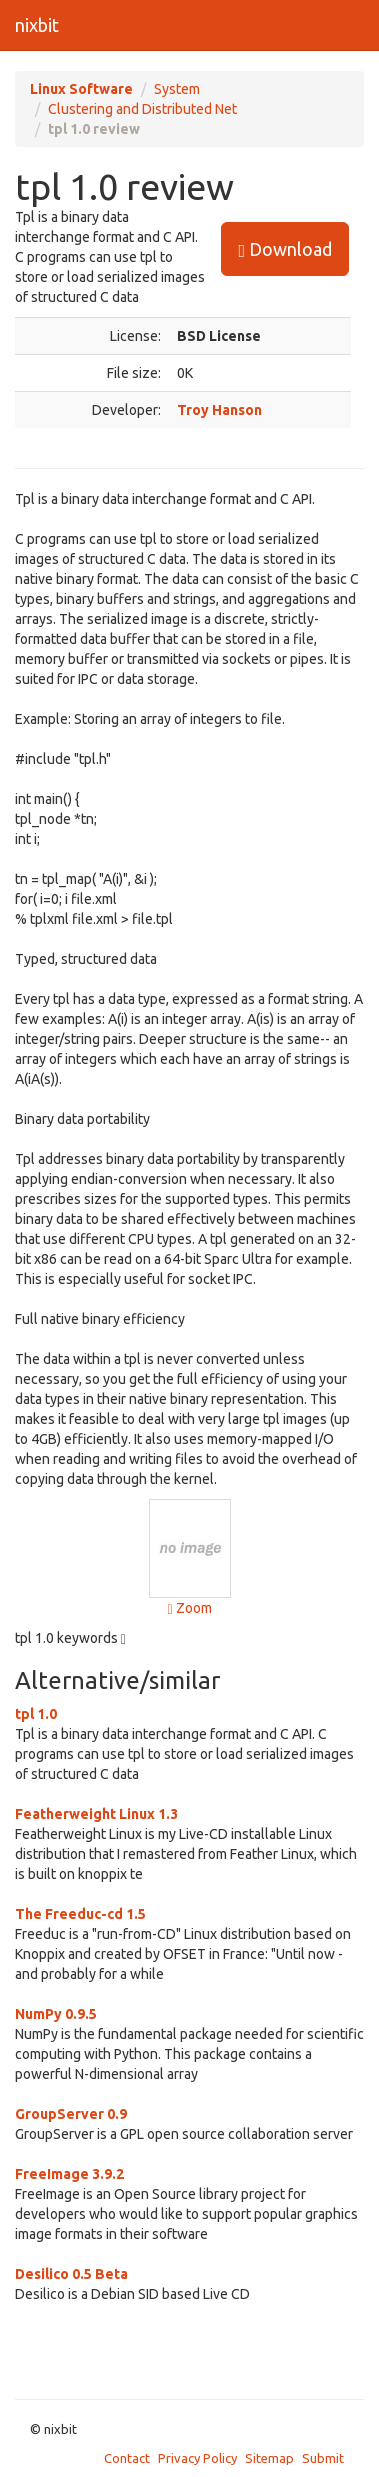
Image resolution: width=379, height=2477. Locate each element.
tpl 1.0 (36, 1714)
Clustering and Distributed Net (142, 109)
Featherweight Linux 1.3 (96, 1814)
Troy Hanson (219, 410)
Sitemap (269, 2458)
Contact (127, 2458)
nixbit (37, 25)
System (177, 89)
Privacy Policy (197, 2458)
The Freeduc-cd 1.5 (80, 1914)
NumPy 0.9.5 (56, 2014)
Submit (323, 2458)
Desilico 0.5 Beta (71, 2274)
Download (285, 249)
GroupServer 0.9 (71, 2114)
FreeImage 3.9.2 (69, 2174)
